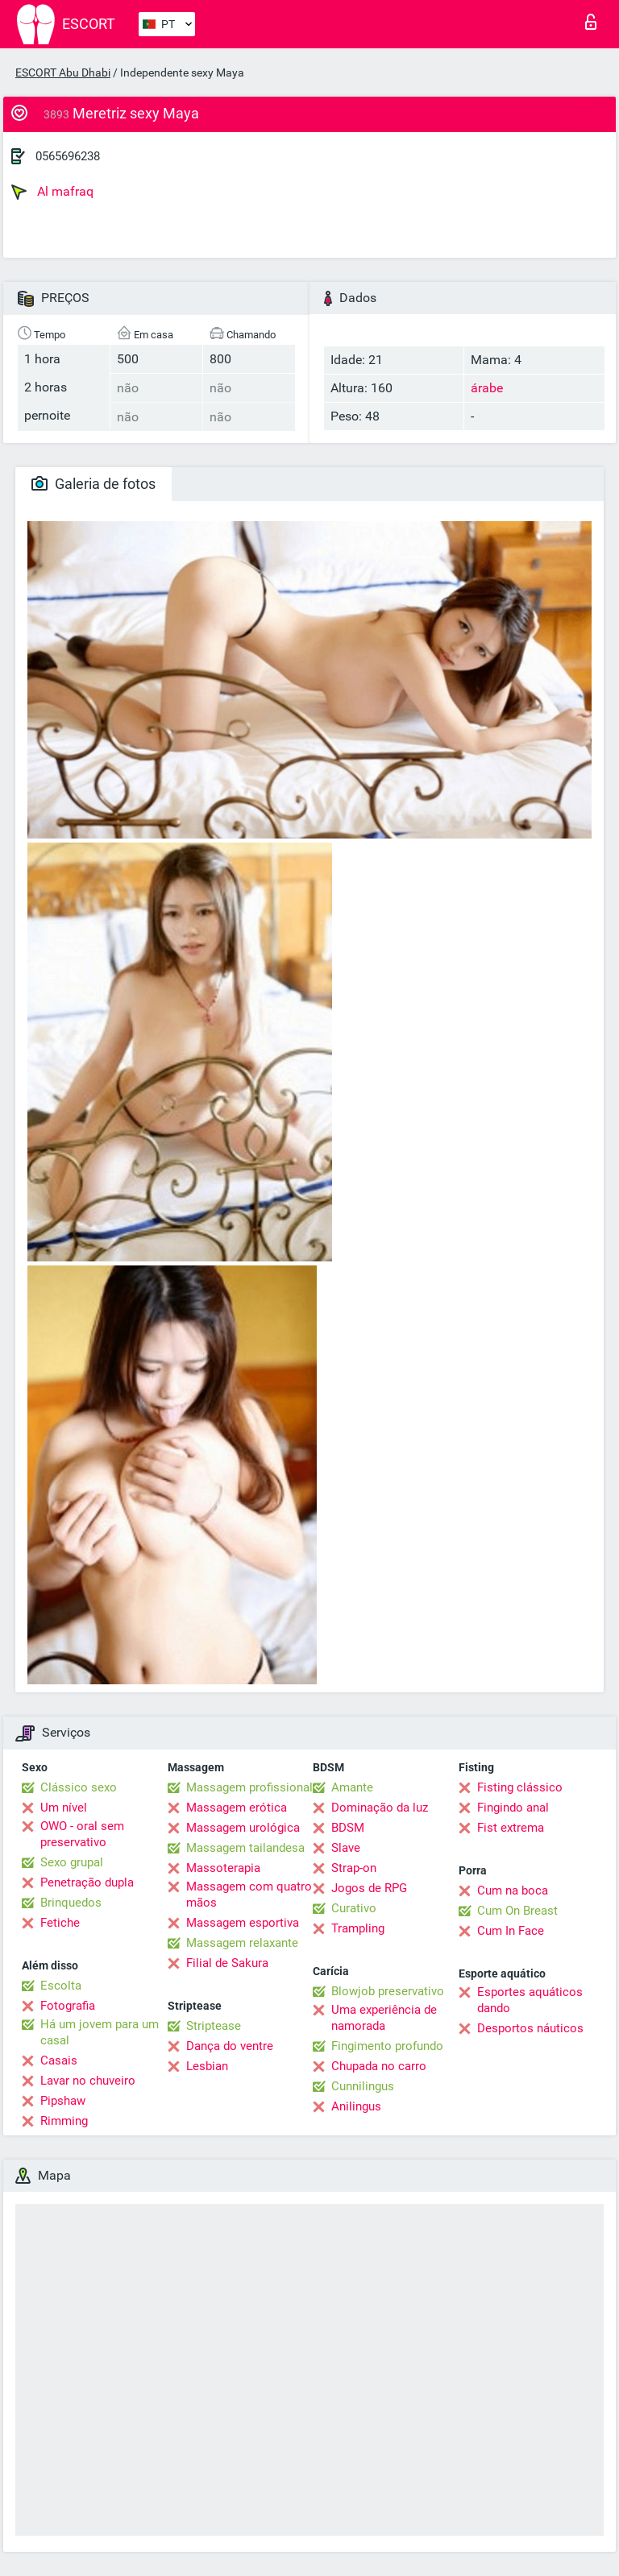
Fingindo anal (513, 1807)
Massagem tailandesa (245, 1848)
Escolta (60, 1985)
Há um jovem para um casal (99, 2032)
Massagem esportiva (242, 1922)
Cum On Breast (517, 1910)
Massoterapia (223, 1868)
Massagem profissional (249, 1787)
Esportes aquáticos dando (530, 2000)
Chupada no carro (378, 2066)
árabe (487, 388)
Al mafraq (52, 192)
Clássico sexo (78, 1787)
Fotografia (67, 2005)
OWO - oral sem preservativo (82, 1834)
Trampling (357, 1928)
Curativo (353, 1908)
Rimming (64, 2121)
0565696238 (67, 156)
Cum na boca (512, 1890)
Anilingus (356, 2106)
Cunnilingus (362, 2086)
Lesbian (207, 2066)
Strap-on (353, 1868)
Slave (345, 1848)
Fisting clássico (520, 1787)
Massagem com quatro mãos (249, 1894)
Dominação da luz (379, 1807)
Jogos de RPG (369, 1888)
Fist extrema (510, 1827)
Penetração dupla (87, 1882)
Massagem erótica (236, 1807)
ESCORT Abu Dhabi (62, 72)
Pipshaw (62, 2101)
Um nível (63, 1807)
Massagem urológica (243, 1827)
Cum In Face (510, 1931)
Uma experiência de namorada (384, 2017)
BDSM (347, 1827)
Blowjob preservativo (387, 1991)
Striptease (213, 2026)
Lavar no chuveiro (87, 2080)
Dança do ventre (229, 2046)
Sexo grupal (71, 1862)
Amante (352, 1787)
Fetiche (60, 1922)
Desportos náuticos (530, 2028)
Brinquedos (71, 1902)
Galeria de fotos (93, 483)
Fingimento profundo (387, 2046)
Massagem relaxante (242, 1943)
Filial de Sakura (227, 1963)
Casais (58, 2060)
